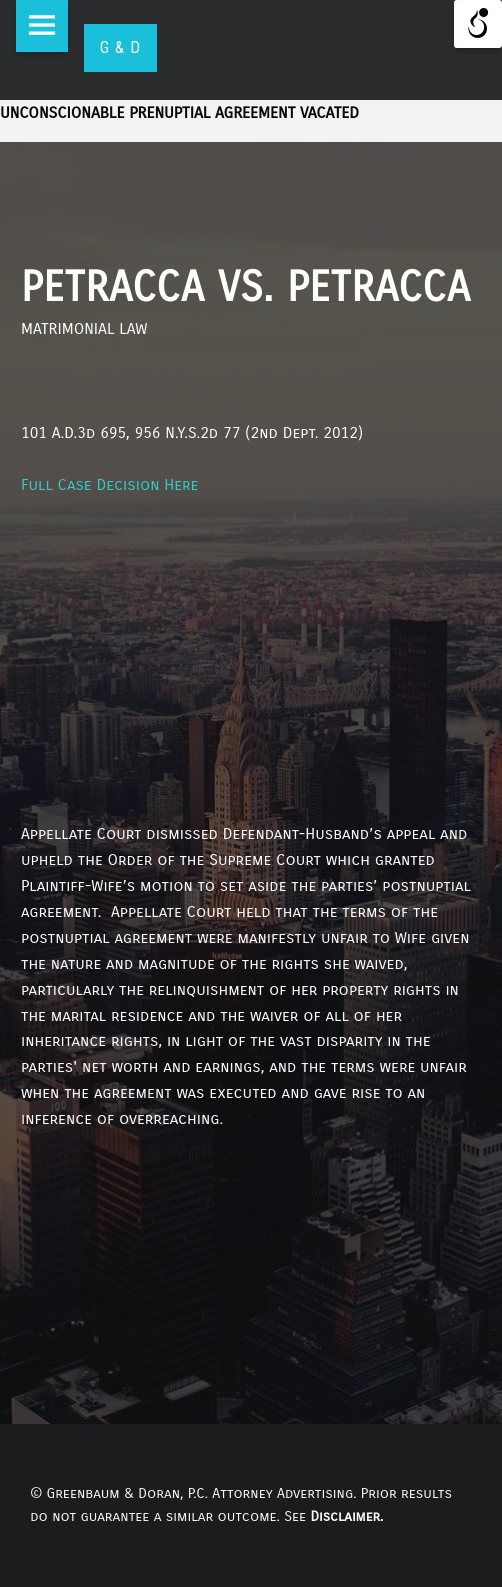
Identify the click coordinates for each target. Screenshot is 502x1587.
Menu (42, 26)
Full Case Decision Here (109, 484)
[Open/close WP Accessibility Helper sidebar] (478, 24)
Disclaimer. (346, 1516)
